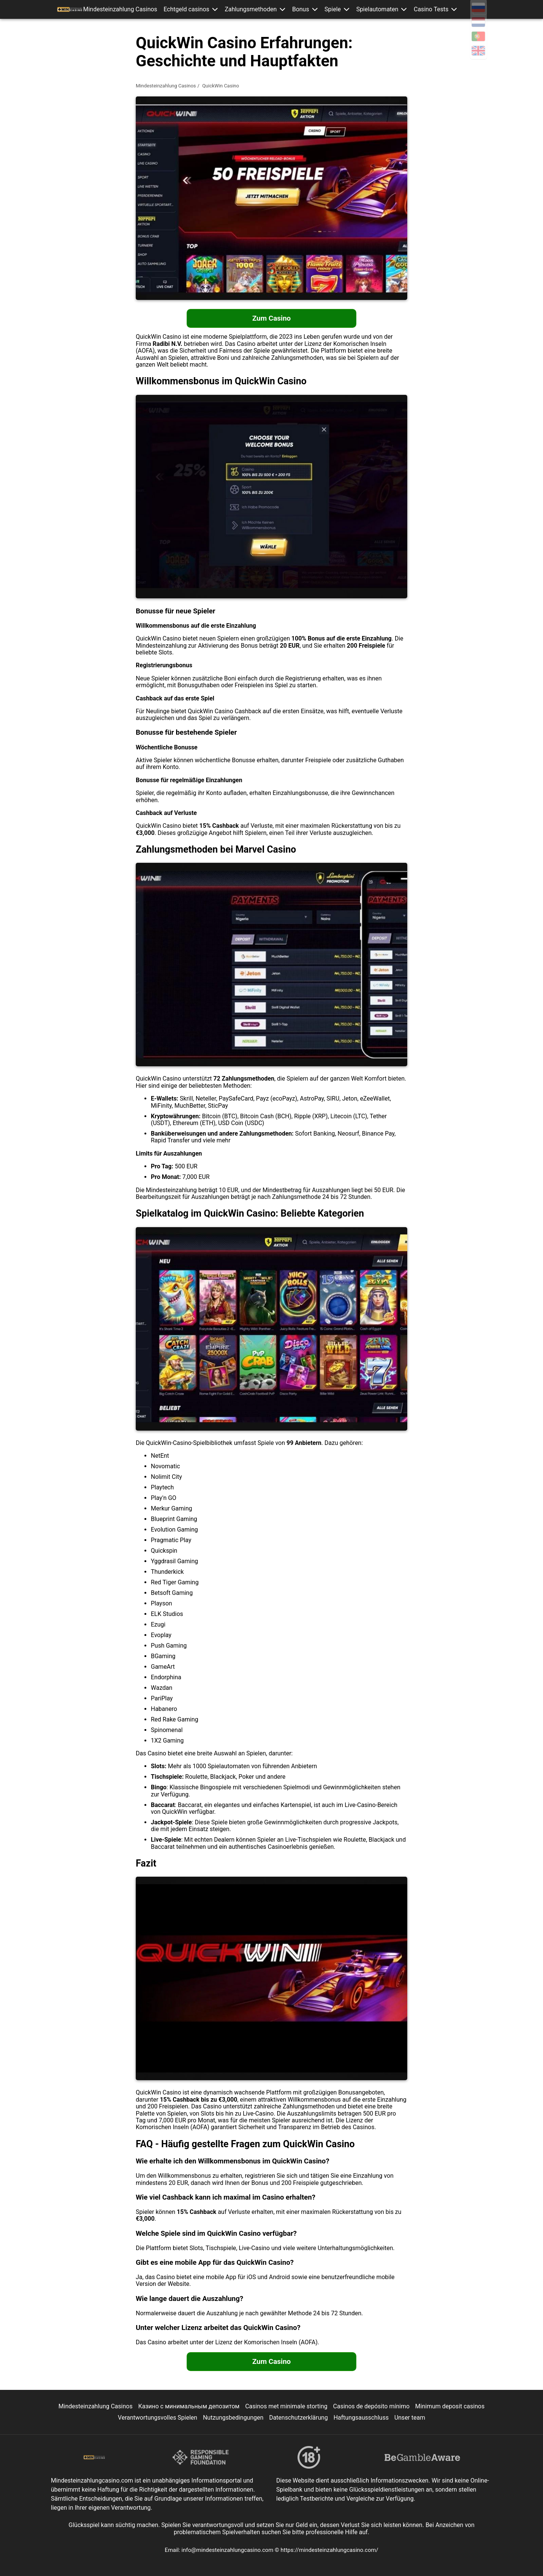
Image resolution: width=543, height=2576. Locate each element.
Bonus (303, 9)
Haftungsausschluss (360, 2417)
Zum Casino (271, 318)
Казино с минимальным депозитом (188, 2406)
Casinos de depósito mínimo (371, 2406)
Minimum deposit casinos (450, 2406)
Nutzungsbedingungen (233, 2417)
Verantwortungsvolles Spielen (158, 2417)
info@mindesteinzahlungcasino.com (228, 2550)
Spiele (335, 9)
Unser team (409, 2417)
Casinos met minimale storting (286, 2406)
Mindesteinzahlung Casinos (124, 9)
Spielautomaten (378, 9)
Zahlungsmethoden (254, 9)
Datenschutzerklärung (298, 2417)
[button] (219, 9)
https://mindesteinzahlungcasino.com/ (329, 2550)
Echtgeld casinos (190, 9)
